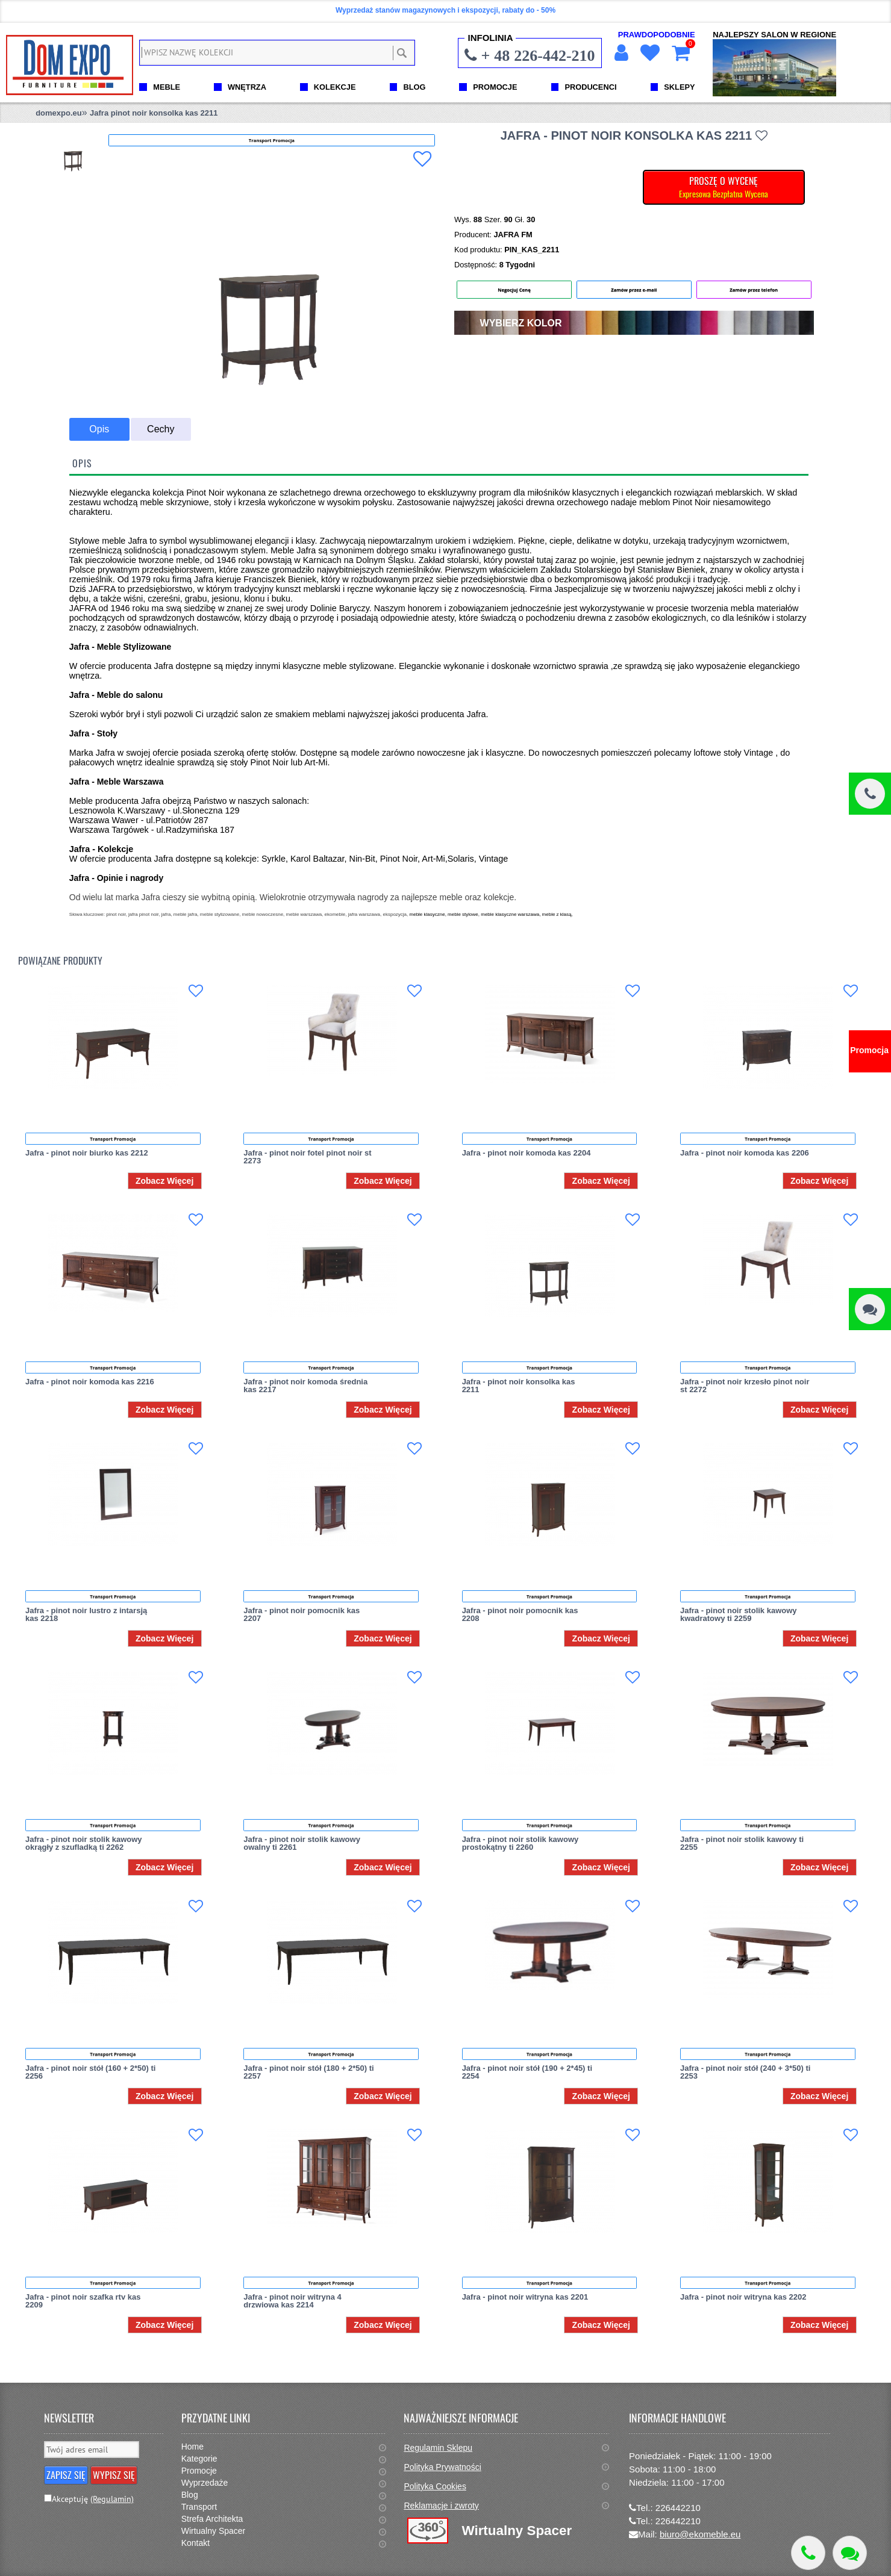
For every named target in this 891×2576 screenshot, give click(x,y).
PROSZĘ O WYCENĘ (723, 186)
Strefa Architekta (212, 2519)
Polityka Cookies (435, 2486)
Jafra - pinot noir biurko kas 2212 (86, 1153)
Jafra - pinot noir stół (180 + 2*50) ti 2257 (308, 2072)
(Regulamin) (112, 2499)
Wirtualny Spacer (213, 2531)
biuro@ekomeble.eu (700, 2534)
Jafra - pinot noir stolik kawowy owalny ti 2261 (301, 1843)
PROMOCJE (495, 87)
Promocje (199, 2470)
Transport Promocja (113, 1139)
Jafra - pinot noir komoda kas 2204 (526, 1153)
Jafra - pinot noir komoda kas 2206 (744, 1153)
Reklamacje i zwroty (441, 2505)
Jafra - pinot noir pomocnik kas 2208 (520, 1614)
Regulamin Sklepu (438, 2448)
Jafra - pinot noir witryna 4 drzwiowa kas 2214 (292, 2301)
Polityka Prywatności (442, 2467)
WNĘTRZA (247, 87)
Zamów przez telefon (754, 290)
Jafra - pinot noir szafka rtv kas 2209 (82, 2301)
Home (192, 2446)
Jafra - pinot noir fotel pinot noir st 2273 (307, 1157)
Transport (199, 2507)
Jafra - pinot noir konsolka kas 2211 (518, 1385)
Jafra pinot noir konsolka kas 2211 (153, 112)
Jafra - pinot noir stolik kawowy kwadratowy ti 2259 (738, 1614)
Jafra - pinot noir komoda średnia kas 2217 (305, 1385)
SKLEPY (679, 87)
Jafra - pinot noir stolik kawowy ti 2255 (742, 1843)
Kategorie (199, 2458)
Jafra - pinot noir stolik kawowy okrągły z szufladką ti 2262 (83, 1843)
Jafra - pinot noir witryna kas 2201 (525, 2297)
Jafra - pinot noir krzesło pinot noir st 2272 (745, 1385)
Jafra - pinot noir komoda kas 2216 (89, 1382)
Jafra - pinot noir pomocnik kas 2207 (301, 1614)
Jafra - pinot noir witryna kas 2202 (743, 2297)
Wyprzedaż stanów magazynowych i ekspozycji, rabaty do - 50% (445, 10)
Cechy (160, 429)
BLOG (414, 87)
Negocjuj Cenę (514, 290)
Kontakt (195, 2543)
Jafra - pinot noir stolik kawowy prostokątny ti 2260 (520, 1843)
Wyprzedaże (204, 2482)
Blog (189, 2495)
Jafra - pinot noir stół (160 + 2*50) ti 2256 (90, 2072)
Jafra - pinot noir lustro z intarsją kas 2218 (86, 1614)
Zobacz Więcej (164, 1181)
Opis (99, 429)
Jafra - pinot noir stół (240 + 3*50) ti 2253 (745, 2072)
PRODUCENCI (590, 87)
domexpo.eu (59, 112)
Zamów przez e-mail (634, 290)
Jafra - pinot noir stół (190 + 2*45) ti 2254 (527, 2072)
